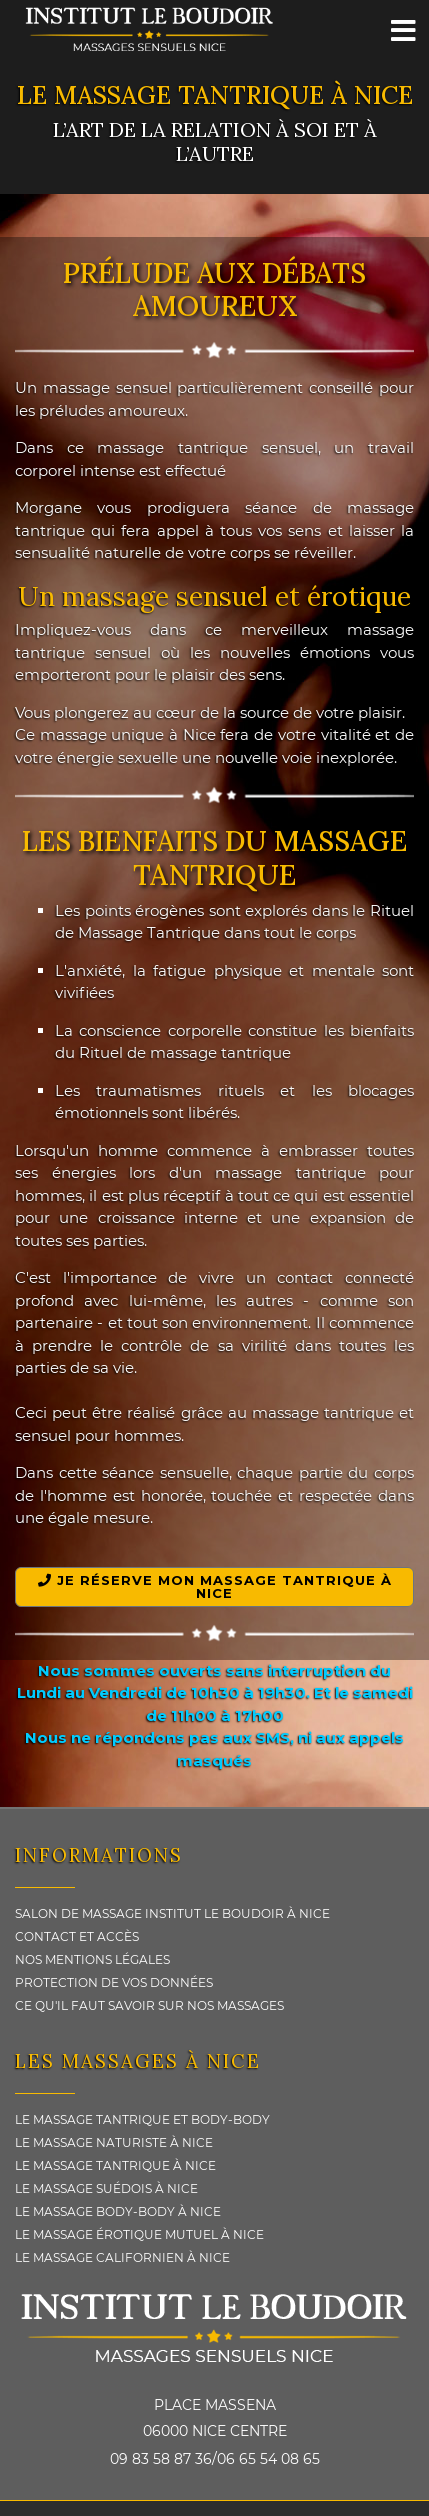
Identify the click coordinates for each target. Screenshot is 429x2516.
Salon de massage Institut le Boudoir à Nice (172, 1913)
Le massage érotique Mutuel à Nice (139, 2234)
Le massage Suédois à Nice (106, 2188)
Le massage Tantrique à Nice (115, 2165)
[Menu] (404, 30)
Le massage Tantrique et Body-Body (142, 2119)
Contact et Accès (77, 1936)
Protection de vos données (114, 1982)
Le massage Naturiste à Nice (114, 2142)
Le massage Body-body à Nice (118, 2211)
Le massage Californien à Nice (122, 2257)
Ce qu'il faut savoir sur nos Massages (149, 2005)
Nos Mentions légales (92, 1959)
